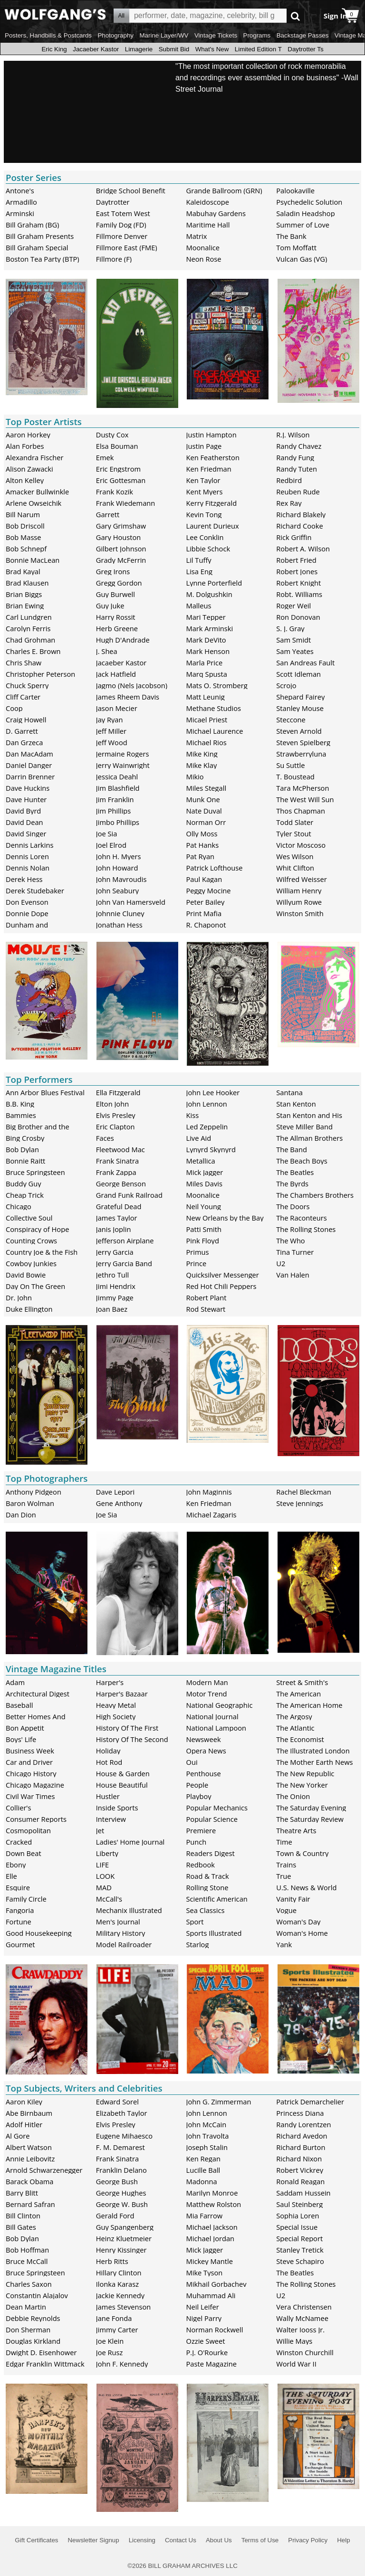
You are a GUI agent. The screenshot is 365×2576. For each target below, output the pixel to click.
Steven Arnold (299, 731)
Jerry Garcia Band (124, 1263)
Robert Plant (206, 1297)
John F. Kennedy (122, 2363)
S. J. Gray (290, 628)
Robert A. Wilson (303, 548)
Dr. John (19, 1297)
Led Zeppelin (207, 1126)
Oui (192, 1762)
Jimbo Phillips (117, 822)
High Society (116, 1716)
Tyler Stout (293, 833)
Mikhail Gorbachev (216, 2284)
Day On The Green (35, 1286)
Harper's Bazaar (122, 1693)
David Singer (26, 833)
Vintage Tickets (215, 35)
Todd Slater (294, 822)
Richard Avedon (301, 2135)
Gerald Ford (115, 2215)
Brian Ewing (25, 605)
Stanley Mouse (300, 708)
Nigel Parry (204, 2318)
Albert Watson (29, 2147)
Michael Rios (206, 742)
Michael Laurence (214, 731)
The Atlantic (295, 1728)
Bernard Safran (30, 2204)
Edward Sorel (117, 2101)
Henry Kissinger (121, 2249)
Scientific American (217, 1899)
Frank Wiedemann (125, 503)
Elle (11, 1876)
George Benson (121, 1183)
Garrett (107, 514)
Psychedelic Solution (309, 202)
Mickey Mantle (209, 2261)
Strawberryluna (301, 753)
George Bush (117, 2181)
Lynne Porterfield (214, 582)
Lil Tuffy (198, 560)
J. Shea (106, 651)
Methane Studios (213, 708)
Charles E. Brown (33, 651)
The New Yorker (301, 1785)
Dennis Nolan (27, 867)
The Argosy (294, 1716)
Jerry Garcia (115, 1252)
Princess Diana (300, 2113)
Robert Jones (296, 571)
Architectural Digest (37, 1693)
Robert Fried (296, 560)
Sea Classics (205, 1910)
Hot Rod (109, 1762)
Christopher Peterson (40, 674)
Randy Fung (295, 457)
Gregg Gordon (119, 582)
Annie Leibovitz (30, 2158)
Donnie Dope (27, 913)
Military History (120, 1933)
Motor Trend (206, 1693)
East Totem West (123, 213)
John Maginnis (209, 1491)
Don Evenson (27, 902)
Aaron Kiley (24, 2101)
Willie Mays (294, 2341)
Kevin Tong (204, 514)
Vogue (286, 1910)
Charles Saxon (29, 2284)
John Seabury (117, 890)
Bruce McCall (27, 2261)
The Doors (292, 1206)
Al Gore (17, 2135)
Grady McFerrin (121, 560)
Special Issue (296, 2227)
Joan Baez (111, 1309)
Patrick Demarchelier (310, 2101)
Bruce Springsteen (35, 1172)
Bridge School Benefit (130, 190)
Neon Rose (203, 259)
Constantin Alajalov (37, 2295)
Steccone (291, 719)
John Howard (117, 867)
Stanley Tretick (299, 2249)
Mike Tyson (204, 2272)
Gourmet (20, 1944)
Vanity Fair (293, 1899)
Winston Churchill (304, 2352)
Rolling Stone (207, 1887)
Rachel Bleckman (303, 1491)
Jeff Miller (111, 731)
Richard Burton (300, 2147)
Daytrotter (113, 202)
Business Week (30, 1750)
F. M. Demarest (120, 2147)
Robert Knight (298, 582)
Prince (196, 1263)
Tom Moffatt (296, 247)
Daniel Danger (29, 765)
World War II (296, 2363)
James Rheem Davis (127, 696)
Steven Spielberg (303, 742)
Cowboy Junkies (31, 1263)
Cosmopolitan (28, 1830)
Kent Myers (204, 491)
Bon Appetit (25, 1728)
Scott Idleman (298, 674)
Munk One (203, 799)
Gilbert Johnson (121, 548)
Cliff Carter (23, 696)
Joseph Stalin (207, 2147)
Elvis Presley (115, 1115)
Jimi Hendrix (115, 1286)
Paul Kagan (204, 879)
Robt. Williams (299, 594)
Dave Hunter (26, 799)
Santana (289, 1092)
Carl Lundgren (29, 617)
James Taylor (116, 1217)
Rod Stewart (206, 1309)
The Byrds (292, 1183)
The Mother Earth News (314, 1762)
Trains (286, 1864)
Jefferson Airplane (125, 1240)
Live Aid (198, 1138)
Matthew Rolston (213, 2204)
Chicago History (31, 1773)
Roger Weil (293, 605)
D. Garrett (22, 731)
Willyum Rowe (299, 902)
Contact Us (180, 2540)
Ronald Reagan (300, 2181)
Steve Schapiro (300, 2261)
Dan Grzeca (24, 742)
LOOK (105, 1876)
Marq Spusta (206, 674)
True (283, 1876)
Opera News (206, 1750)
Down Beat (23, 1853)
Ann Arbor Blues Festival (45, 1092)
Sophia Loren (297, 2215)
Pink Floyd (202, 1240)
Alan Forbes (25, 446)
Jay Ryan (109, 719)
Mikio (195, 776)
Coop (14, 708)
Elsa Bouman (117, 446)
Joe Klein (110, 2341)
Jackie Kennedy (120, 2295)
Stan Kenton (296, 1103)
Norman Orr (206, 822)
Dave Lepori (115, 1491)
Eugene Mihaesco (124, 2135)
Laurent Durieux (212, 525)
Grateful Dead (119, 1206)
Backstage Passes (303, 35)
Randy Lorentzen (303, 2124)
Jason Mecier (116, 708)
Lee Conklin (205, 537)
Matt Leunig (205, 696)
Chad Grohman (30, 639)
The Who (290, 1240)
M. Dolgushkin (209, 594)
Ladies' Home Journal (130, 1842)
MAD (104, 1887)
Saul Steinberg (299, 2204)
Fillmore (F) (114, 259)
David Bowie (26, 1274)
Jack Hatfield (116, 674)
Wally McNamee (302, 2318)
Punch (196, 1842)
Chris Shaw (23, 662)
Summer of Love (302, 224)
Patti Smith (203, 1229)
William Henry (298, 890)
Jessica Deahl (117, 776)
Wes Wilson (294, 856)
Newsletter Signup (93, 2540)
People (197, 1785)
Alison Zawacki (29, 469)
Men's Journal (118, 1921)
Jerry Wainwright (123, 765)
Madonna (201, 2181)
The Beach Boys (301, 1160)
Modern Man (207, 1682)
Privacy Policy (307, 2540)
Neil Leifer (202, 2306)
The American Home (309, 1705)
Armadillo (21, 202)
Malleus (198, 605)
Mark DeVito (206, 639)
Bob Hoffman (27, 2249)
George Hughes (121, 2192)
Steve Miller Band (304, 1126)
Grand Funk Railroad (129, 1195)
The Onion (293, 1796)
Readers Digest (210, 1853)
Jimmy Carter (117, 2329)
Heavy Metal (116, 1705)
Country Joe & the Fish (41, 1252)
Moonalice (203, 247)
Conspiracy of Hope (37, 1229)
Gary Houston (118, 537)
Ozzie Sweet (205, 2341)
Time (284, 1842)
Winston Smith (300, 913)
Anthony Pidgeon (33, 1491)
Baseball (19, 1705)
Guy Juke (110, 605)
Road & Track (207, 1876)
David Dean (24, 822)
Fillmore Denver (121, 236)
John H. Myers (118, 856)
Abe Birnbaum (29, 2113)
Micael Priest (207, 719)
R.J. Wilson (292, 434)
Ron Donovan (298, 617)
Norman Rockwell (214, 2329)
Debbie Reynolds (33, 2318)
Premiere (201, 1830)
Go (295, 16)
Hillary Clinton (119, 2272)
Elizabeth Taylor (121, 2113)
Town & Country (302, 1853)
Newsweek (203, 1739)
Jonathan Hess (119, 924)
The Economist (300, 1739)
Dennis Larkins (30, 845)
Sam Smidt (293, 639)
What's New (212, 49)
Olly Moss (202, 833)
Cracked (19, 1842)
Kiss (192, 1115)
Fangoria (20, 1910)
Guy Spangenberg (125, 2227)
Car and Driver (29, 1762)
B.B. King (20, 1103)
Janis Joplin (113, 1229)
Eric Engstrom (118, 469)
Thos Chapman (300, 810)
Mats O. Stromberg (217, 685)
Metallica (200, 1160)
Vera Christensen (303, 2306)
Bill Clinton (23, 2215)
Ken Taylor (203, 480)
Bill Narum (23, 514)
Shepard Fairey (300, 696)
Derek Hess (24, 879)
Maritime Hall (208, 224)
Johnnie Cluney (120, 913)
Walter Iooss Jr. (300, 2329)
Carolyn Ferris (28, 628)
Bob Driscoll (25, 525)
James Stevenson (123, 2306)
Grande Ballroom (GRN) (224, 190)
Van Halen (292, 1274)
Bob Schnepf (26, 548)
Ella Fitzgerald (118, 1092)
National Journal (212, 1716)
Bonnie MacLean (32, 560)
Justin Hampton (211, 434)
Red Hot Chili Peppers (221, 1286)
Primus (197, 1252)
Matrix (196, 236)
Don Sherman (28, 2329)
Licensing (142, 2540)
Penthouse (203, 1773)
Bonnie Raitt (25, 1160)
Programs (257, 35)
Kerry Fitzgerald (211, 503)
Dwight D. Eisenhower (41, 2352)
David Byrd (23, 810)
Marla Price (204, 662)
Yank (284, 1944)
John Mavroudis (121, 879)
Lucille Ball (203, 2170)
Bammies (21, 1115)
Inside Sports (117, 1807)
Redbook (200, 1864)
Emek (105, 457)
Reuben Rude (298, 491)
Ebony (16, 1864)
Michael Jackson (212, 2227)
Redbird (289, 480)
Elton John (112, 1103)
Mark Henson (208, 651)
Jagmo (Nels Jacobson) (131, 685)
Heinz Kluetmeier (124, 2238)
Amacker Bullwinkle (37, 491)
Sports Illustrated (214, 1933)
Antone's (20, 190)
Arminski (20, 213)
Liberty (107, 1853)
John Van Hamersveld (130, 902)
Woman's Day (298, 1921)
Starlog (197, 1944)
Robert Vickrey (299, 2170)
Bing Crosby (25, 1138)
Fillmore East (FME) (126, 247)
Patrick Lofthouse (214, 867)
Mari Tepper (206, 617)
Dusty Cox (112, 434)
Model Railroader (124, 1944)
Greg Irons (113, 571)
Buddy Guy (23, 1183)
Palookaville (295, 190)
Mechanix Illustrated (129, 1910)
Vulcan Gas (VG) (301, 259)
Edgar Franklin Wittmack (45, 2363)
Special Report (299, 2238)
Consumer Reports (36, 1819)
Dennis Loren (27, 856)
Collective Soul (29, 1217)
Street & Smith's (302, 1682)
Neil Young (203, 1206)
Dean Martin (26, 2306)
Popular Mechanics (217, 1807)
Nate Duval (204, 810)
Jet (100, 1830)
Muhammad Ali (211, 2295)
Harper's (110, 1682)
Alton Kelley (25, 480)
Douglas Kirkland (33, 2341)
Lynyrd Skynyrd (211, 1149)
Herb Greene (117, 628)
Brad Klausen (27, 582)
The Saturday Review (310, 1819)
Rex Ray (288, 503)
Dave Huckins (27, 788)
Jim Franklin (115, 799)
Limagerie (139, 49)
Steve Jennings (299, 1503)
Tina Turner (295, 1252)
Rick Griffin (293, 537)
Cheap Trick (25, 1195)
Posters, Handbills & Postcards (48, 35)
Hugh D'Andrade (123, 639)
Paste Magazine (211, 2363)
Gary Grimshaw (121, 525)
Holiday (108, 1750)
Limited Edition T (258, 49)
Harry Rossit (115, 617)
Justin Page (204, 446)
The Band (291, 1149)
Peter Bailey (205, 902)
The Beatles (295, 1172)
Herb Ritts (112, 2261)
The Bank (291, 236)
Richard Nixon (299, 2158)
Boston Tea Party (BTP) (42, 259)
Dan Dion (21, 1514)
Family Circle (26, 1899)
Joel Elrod (111, 845)
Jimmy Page (115, 1297)
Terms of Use (260, 2540)
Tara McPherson (302, 788)
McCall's (109, 1899)
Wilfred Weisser (301, 879)
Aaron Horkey (28, 434)
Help (343, 2540)
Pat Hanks (202, 845)
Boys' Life (21, 1739)
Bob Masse (23, 537)
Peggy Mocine (208, 890)
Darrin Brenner (30, 776)
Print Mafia (204, 913)
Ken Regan (203, 2158)
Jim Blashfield (118, 788)
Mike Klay (201, 765)
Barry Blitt (22, 2192)
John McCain (206, 2124)
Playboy (198, 1796)
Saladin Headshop (305, 213)
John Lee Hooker (213, 1092)
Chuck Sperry (27, 685)
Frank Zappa (116, 1172)
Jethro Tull (112, 1274)
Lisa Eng (199, 571)
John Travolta (207, 2135)
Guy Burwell (115, 594)
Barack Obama (30, 2181)
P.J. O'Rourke (207, 2352)
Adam (15, 1682)
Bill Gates (21, 2227)
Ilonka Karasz (117, 2284)
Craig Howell (26, 719)
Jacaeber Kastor (96, 49)
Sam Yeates (295, 651)
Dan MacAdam (29, 753)
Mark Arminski (209, 628)
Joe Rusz (109, 2352)
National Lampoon (216, 1728)
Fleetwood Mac (120, 1149)
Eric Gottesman (121, 480)
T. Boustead (295, 776)
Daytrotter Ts (305, 49)
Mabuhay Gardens (216, 213)
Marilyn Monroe (212, 2192)
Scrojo (286, 685)
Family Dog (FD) (121, 224)
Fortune (18, 1921)
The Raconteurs (301, 1217)
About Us (219, 2540)
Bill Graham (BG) (32, 224)
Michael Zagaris (211, 1514)
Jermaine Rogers (122, 753)
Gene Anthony (119, 1503)
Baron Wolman (30, 1503)
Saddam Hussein (303, 2192)
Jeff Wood (111, 742)
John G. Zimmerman (218, 2101)
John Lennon (206, 1103)
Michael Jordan (210, 2238)
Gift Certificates (36, 2540)
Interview (111, 1819)
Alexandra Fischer (34, 457)
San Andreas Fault (305, 662)
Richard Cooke (299, 525)
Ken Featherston (213, 457)
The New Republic (305, 1773)
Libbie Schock (208, 548)
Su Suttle (290, 765)
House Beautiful (122, 1785)
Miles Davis (204, 1183)
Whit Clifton (295, 867)
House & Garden (123, 1773)
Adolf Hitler (24, 2124)
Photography (115, 35)
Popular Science (212, 1819)
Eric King (54, 49)
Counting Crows (31, 1240)
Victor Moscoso (301, 845)
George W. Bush (122, 2204)
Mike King (202, 753)
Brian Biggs (24, 594)
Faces (105, 1138)
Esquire (18, 1887)
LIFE (102, 1864)
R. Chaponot (206, 924)
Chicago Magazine (35, 1785)
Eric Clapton (115, 1126)
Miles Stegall (206, 788)
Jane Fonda (114, 2318)
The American (298, 1693)
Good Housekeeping (39, 1933)
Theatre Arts (296, 1830)
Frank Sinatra (117, 1160)
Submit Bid (174, 49)
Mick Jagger (204, 1172)
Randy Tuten (296, 469)
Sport (195, 1921)
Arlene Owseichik (33, 503)
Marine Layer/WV (163, 35)
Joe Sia (106, 833)
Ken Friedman (208, 469)
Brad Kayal (23, 571)
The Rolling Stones (306, 1229)
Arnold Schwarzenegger (44, 2170)
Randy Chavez (298, 446)
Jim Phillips (113, 810)
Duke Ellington (29, 1309)
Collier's (18, 1807)
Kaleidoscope (208, 202)
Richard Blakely (301, 514)
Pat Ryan (200, 856)
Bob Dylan (22, 1149)
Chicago (18, 1206)
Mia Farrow (204, 2215)
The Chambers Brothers (315, 1195)
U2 (280, 1263)
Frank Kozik (114, 491)
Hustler (108, 1796)
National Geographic (219, 1705)
